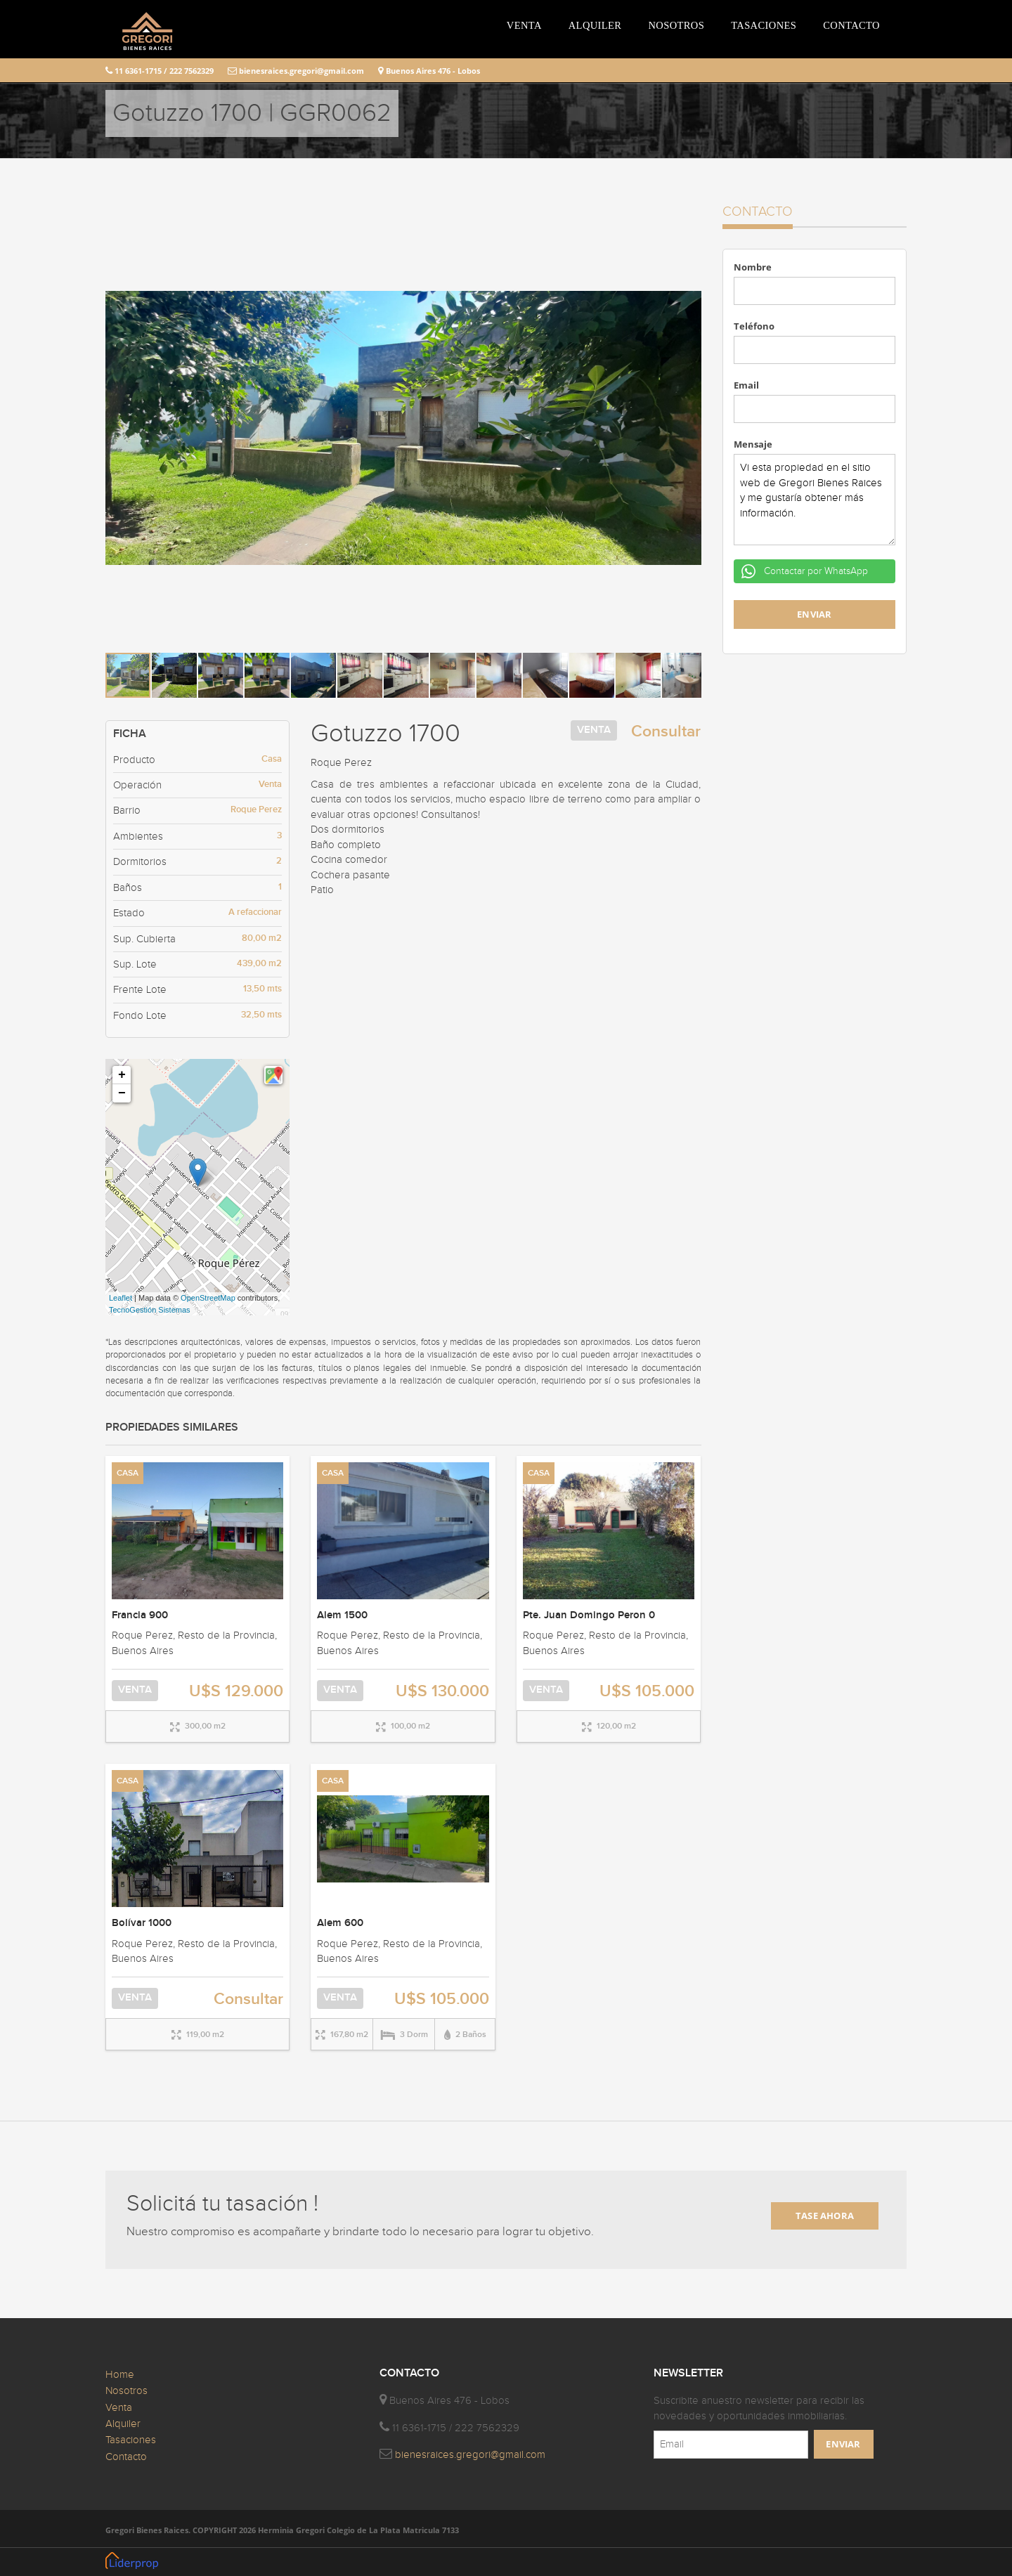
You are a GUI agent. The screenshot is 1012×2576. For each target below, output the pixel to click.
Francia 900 (140, 1615)
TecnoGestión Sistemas (149, 1310)
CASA (127, 1473)
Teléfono (754, 326)
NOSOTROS (676, 25)
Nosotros (126, 2391)
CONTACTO (851, 25)
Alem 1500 (342, 1615)
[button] (688, 217)
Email (746, 385)
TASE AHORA (825, 2215)
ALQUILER (595, 25)
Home (119, 2375)
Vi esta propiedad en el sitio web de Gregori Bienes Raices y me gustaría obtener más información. (815, 499)
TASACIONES (763, 25)
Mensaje (753, 444)
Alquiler (123, 2424)
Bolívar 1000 (141, 1923)
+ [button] (122, 1075)
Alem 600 (340, 1923)
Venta (118, 2408)
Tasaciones (130, 2440)
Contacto (126, 2457)
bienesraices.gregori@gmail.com (296, 70)
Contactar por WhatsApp (814, 571)
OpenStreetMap (208, 1298)
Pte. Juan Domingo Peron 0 (589, 1615)
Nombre (753, 267)
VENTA (524, 25)
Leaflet (120, 1298)
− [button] (122, 1093)
